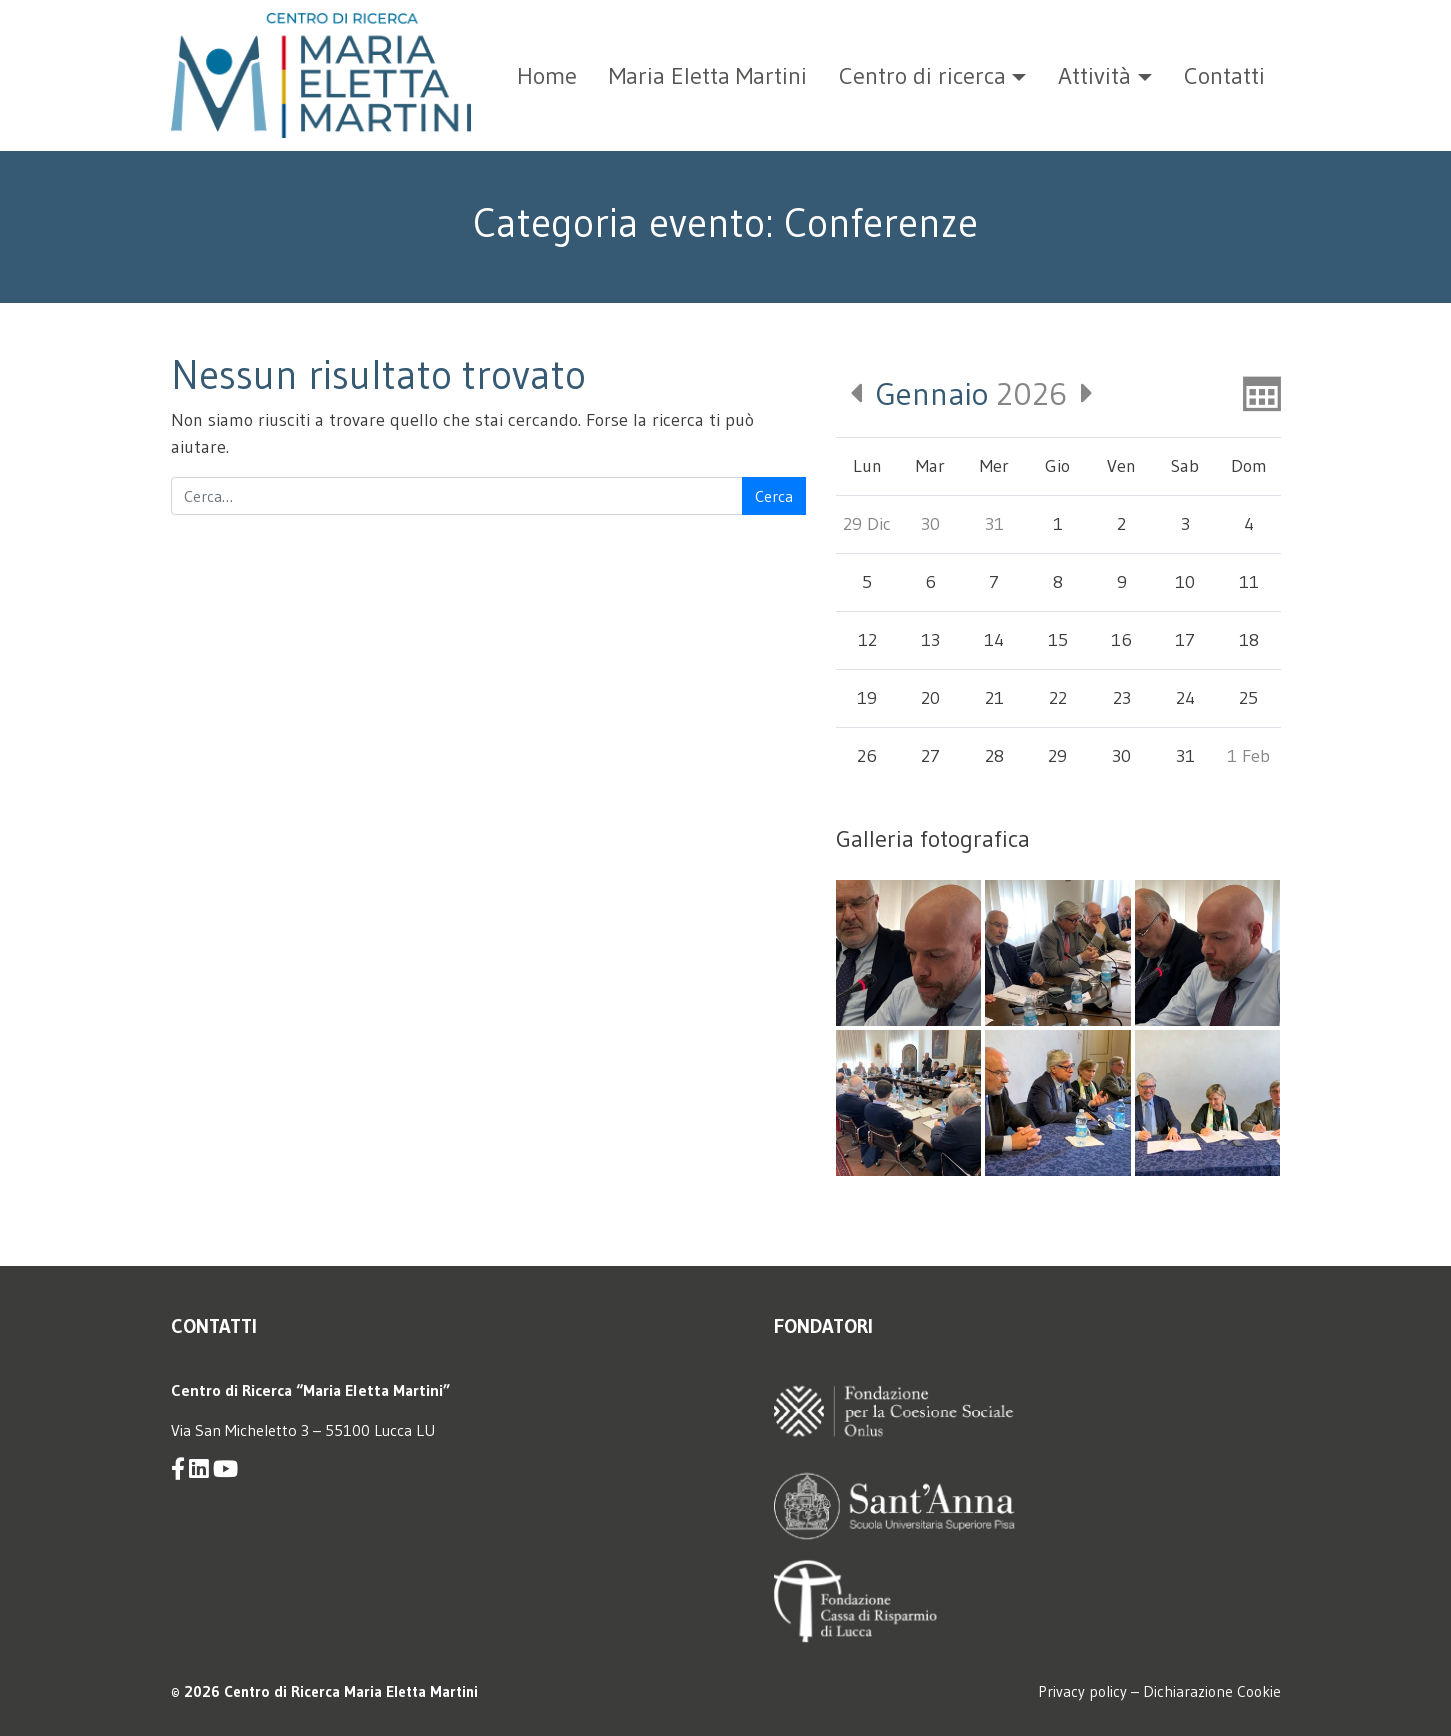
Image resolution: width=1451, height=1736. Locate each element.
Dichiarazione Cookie (1212, 1691)
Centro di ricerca (922, 75)
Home (547, 75)
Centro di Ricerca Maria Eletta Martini (351, 1691)
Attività (1094, 75)
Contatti (1224, 75)
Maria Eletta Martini (708, 75)
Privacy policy (1082, 1691)
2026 (971, 393)
